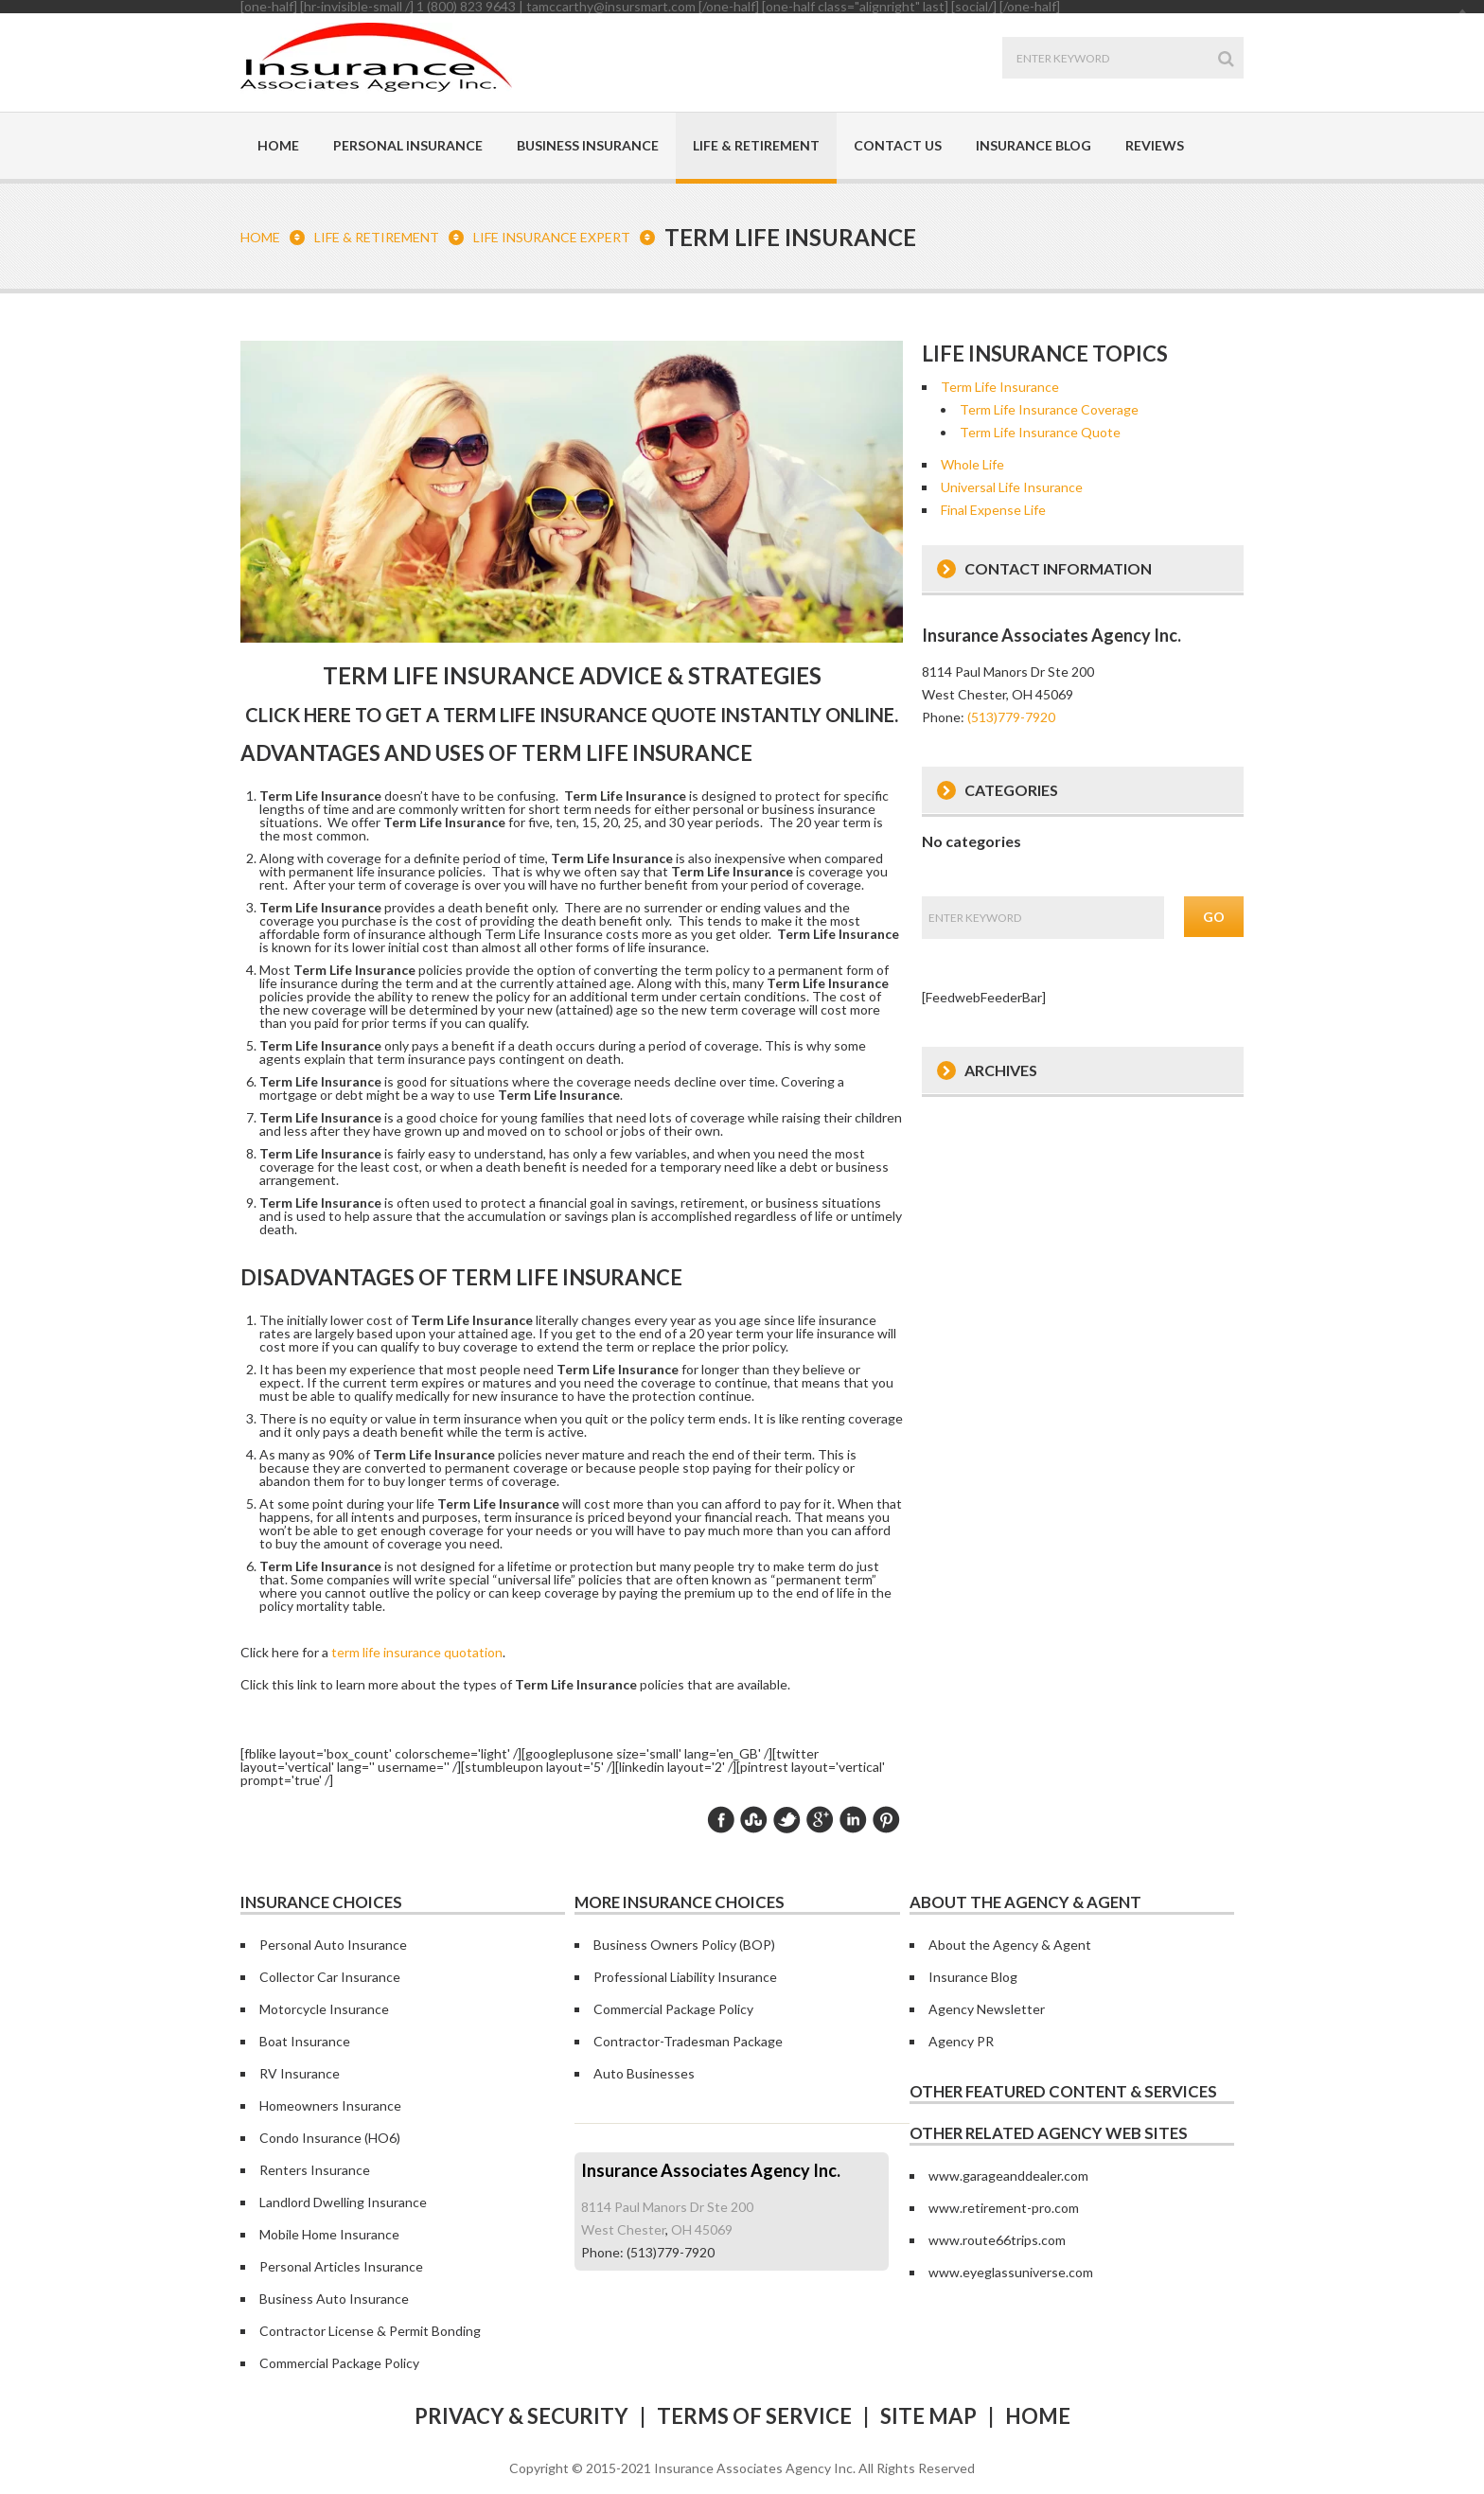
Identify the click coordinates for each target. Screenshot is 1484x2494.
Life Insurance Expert (551, 237)
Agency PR (961, 2041)
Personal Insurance (408, 145)
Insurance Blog (1033, 145)
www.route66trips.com (997, 2240)
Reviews (1154, 145)
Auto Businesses (644, 2073)
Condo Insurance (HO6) (329, 2138)
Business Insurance (588, 145)
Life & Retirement (756, 145)
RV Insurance (299, 2073)
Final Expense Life (993, 510)
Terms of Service (754, 2416)
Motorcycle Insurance (324, 2009)
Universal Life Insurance (1012, 487)
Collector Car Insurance (329, 1977)
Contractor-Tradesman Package (688, 2041)
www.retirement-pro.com (1003, 2208)
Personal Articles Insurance (341, 2266)
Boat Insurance (304, 2041)
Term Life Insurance (1000, 387)
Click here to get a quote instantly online (569, 714)
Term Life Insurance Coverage (1049, 409)
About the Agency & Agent (1009, 1945)
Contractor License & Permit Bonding (370, 2331)
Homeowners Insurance (330, 2105)
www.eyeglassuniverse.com (1010, 2272)
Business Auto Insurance (334, 2299)
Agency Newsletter (986, 2009)
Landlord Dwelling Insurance (343, 2202)
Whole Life (972, 464)
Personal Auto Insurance (333, 1945)
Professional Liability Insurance (685, 1977)
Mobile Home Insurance (329, 2234)
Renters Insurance (314, 2170)
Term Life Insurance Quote (1040, 432)
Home (278, 145)
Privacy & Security (521, 2416)
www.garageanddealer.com (1008, 2175)
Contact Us (898, 145)
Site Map (928, 2416)
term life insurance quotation (417, 1652)
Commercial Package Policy (673, 2009)
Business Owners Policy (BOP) (684, 1945)
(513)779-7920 (1011, 717)
